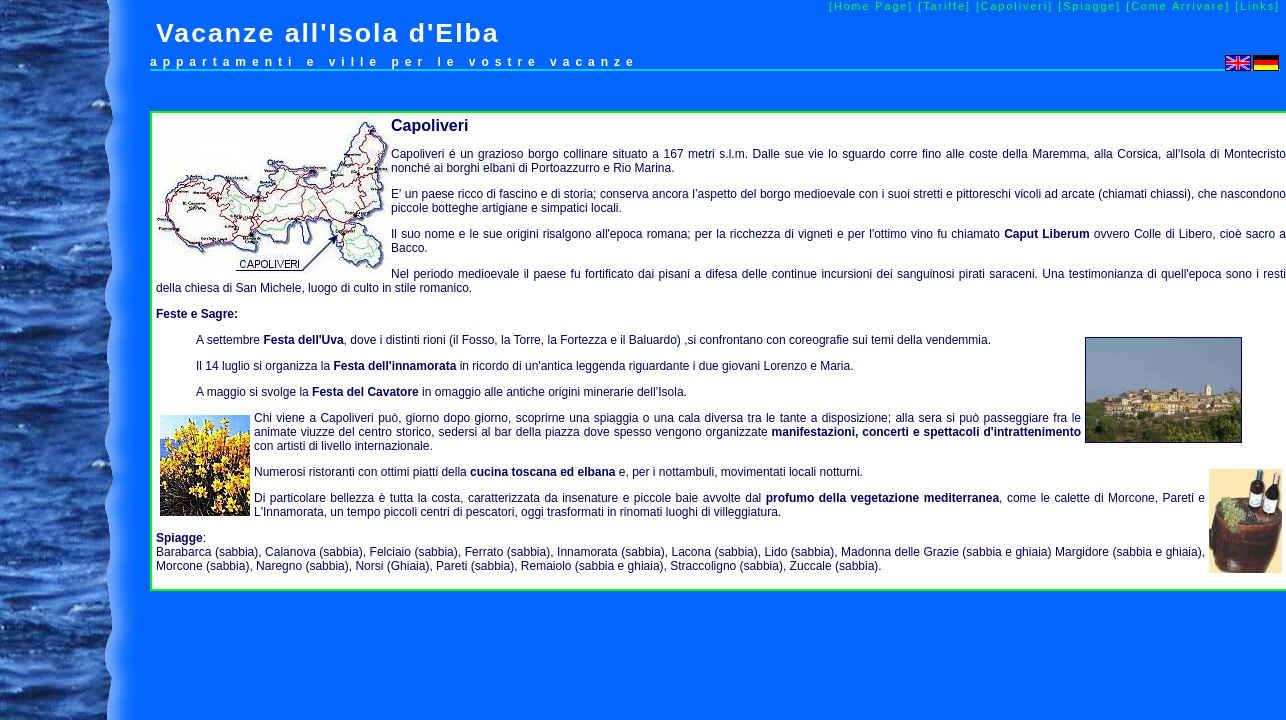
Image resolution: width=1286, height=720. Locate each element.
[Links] (1257, 6)
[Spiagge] (1089, 6)
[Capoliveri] (1014, 6)
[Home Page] (871, 6)
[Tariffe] (944, 6)
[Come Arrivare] (1178, 6)
